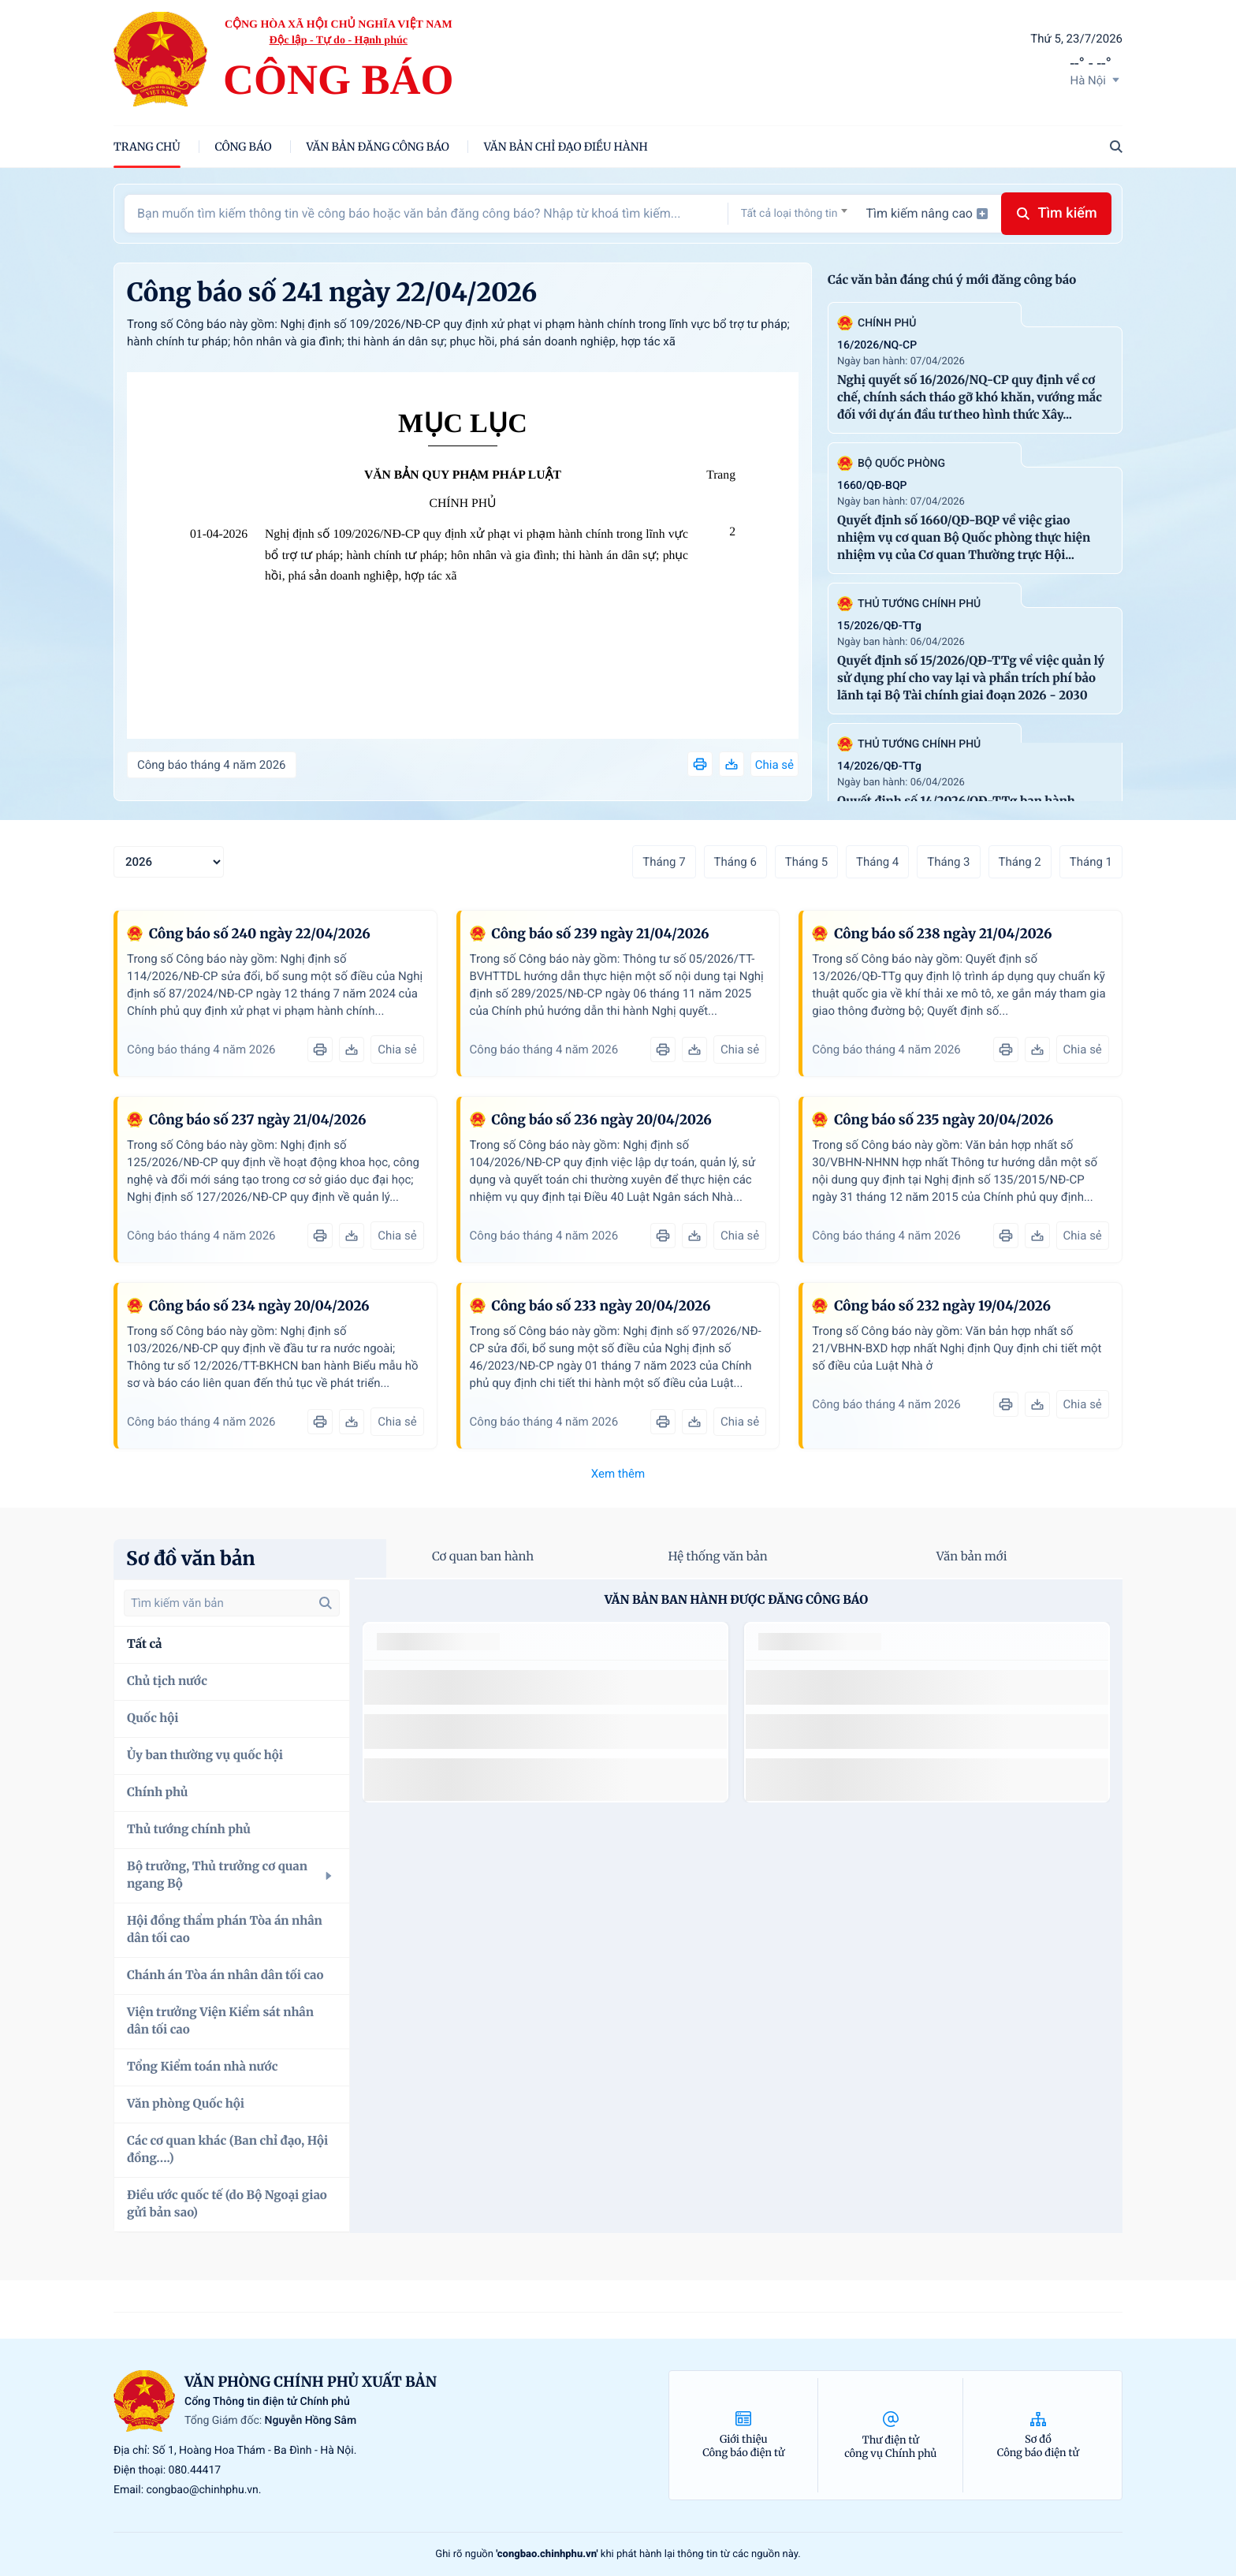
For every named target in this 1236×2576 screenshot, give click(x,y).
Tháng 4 (877, 862)
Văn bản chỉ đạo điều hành (566, 147)
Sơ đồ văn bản (190, 1558)
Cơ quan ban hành (483, 1556)
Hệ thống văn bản (717, 1556)
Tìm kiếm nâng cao (927, 213)
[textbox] (794, 214)
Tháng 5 (806, 862)
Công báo (243, 147)
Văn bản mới (971, 1556)
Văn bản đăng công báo (378, 147)
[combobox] (794, 213)
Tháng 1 (1091, 862)
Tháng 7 (663, 862)
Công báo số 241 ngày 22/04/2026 (332, 292)
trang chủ (147, 147)
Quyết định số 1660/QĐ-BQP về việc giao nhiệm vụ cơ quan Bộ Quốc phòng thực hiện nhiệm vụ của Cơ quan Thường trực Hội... (963, 538)
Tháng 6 (735, 862)
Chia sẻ (774, 765)
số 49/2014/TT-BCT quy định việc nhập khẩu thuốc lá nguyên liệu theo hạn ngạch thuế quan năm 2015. (530, 1687)
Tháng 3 (948, 862)
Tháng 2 (1020, 862)
